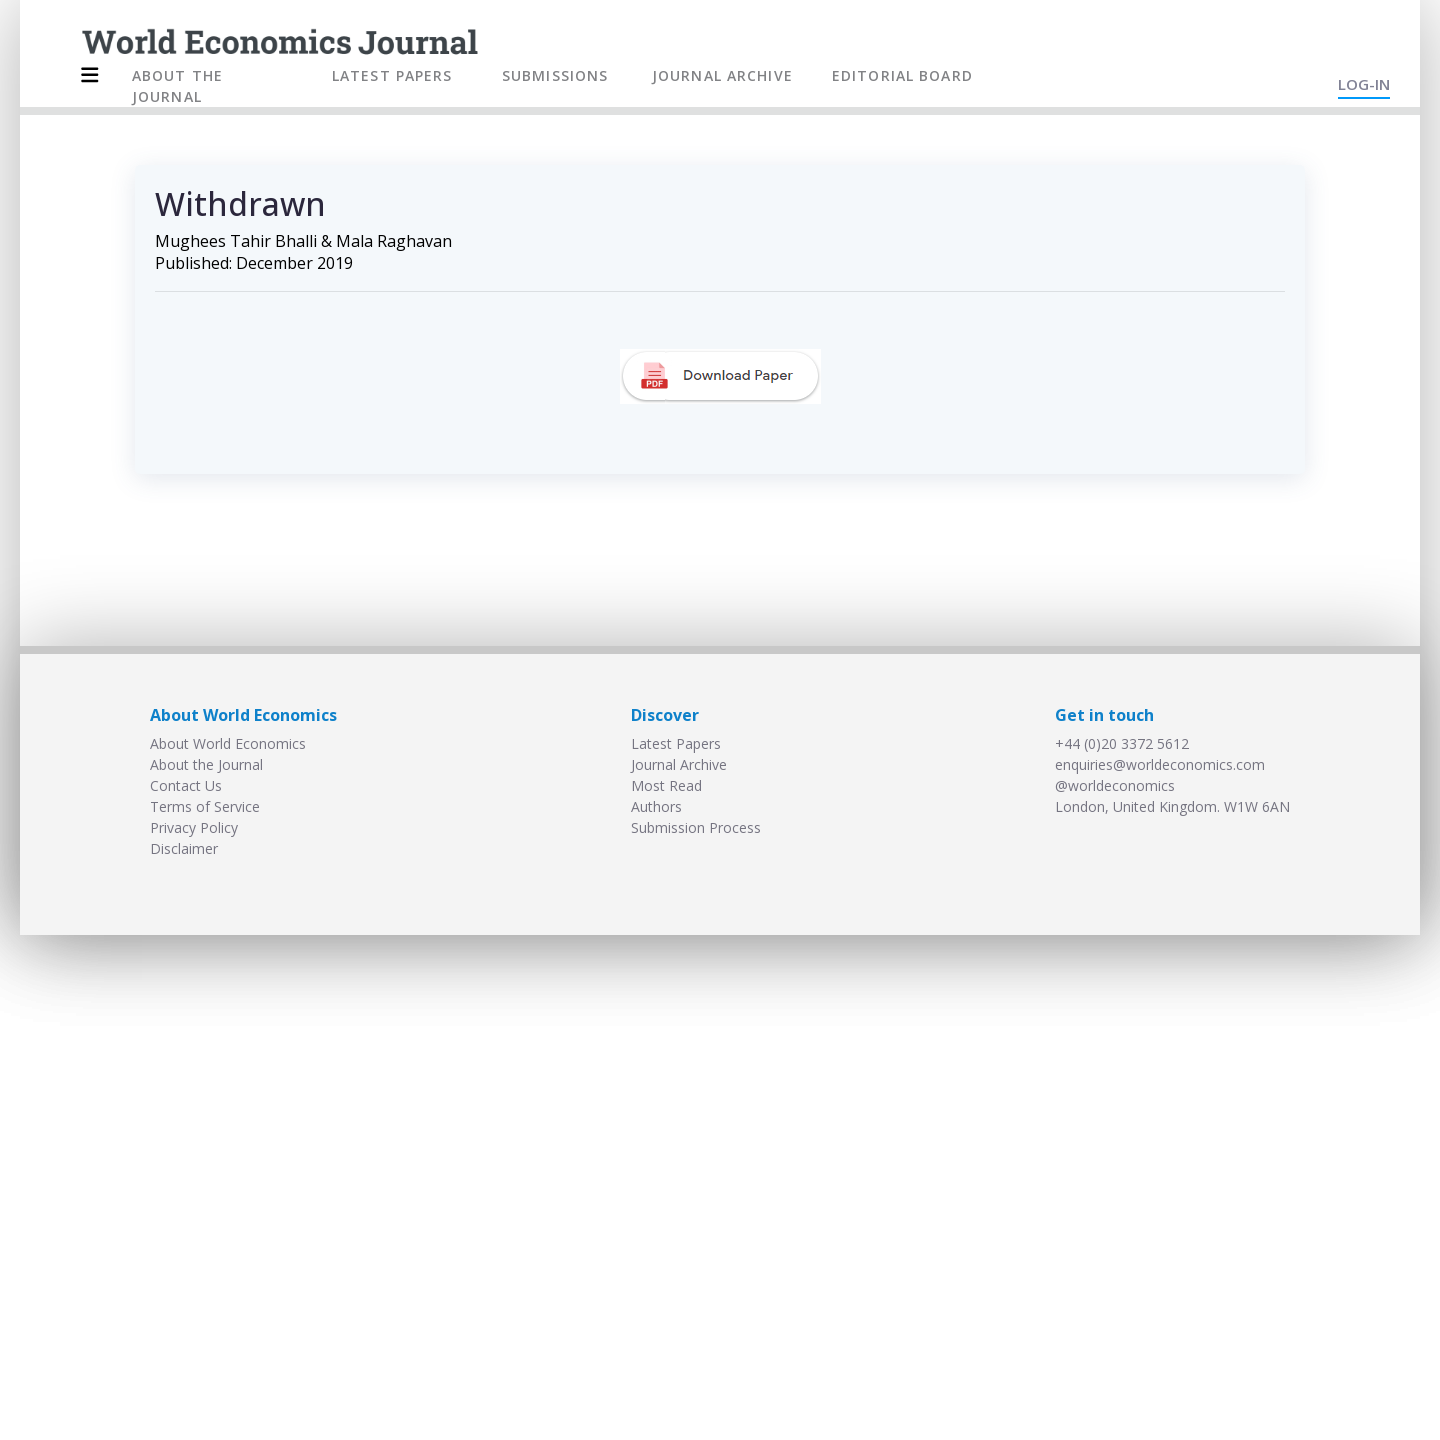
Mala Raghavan (394, 241)
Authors (656, 806)
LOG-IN (1364, 84)
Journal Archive (679, 764)
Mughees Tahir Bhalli (236, 241)
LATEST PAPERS (392, 75)
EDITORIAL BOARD (902, 75)
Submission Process (696, 827)
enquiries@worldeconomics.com (1160, 764)
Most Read (666, 785)
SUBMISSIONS (555, 75)
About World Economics (228, 743)
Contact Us (186, 785)
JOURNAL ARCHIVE (722, 75)
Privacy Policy (194, 827)
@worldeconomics (1115, 785)
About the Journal (206, 764)
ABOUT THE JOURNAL (177, 86)
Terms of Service (205, 806)
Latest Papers (676, 743)
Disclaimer (184, 848)
